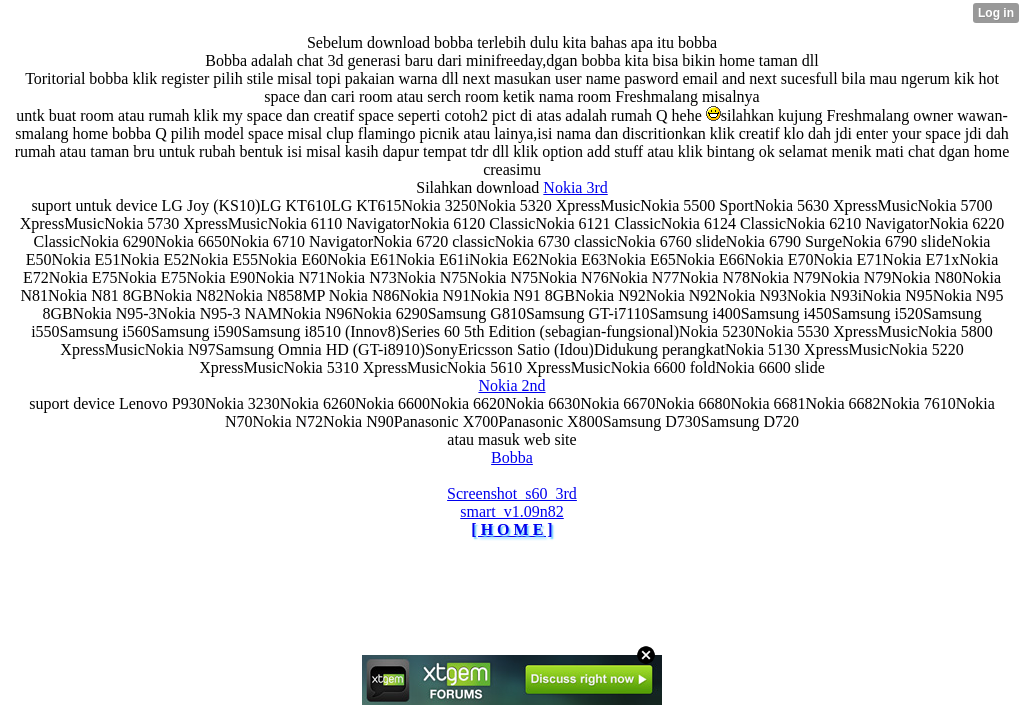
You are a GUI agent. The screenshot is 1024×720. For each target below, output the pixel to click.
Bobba (512, 457)
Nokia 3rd (575, 187)
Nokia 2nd (511, 385)
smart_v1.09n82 (512, 511)
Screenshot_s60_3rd (512, 493)
